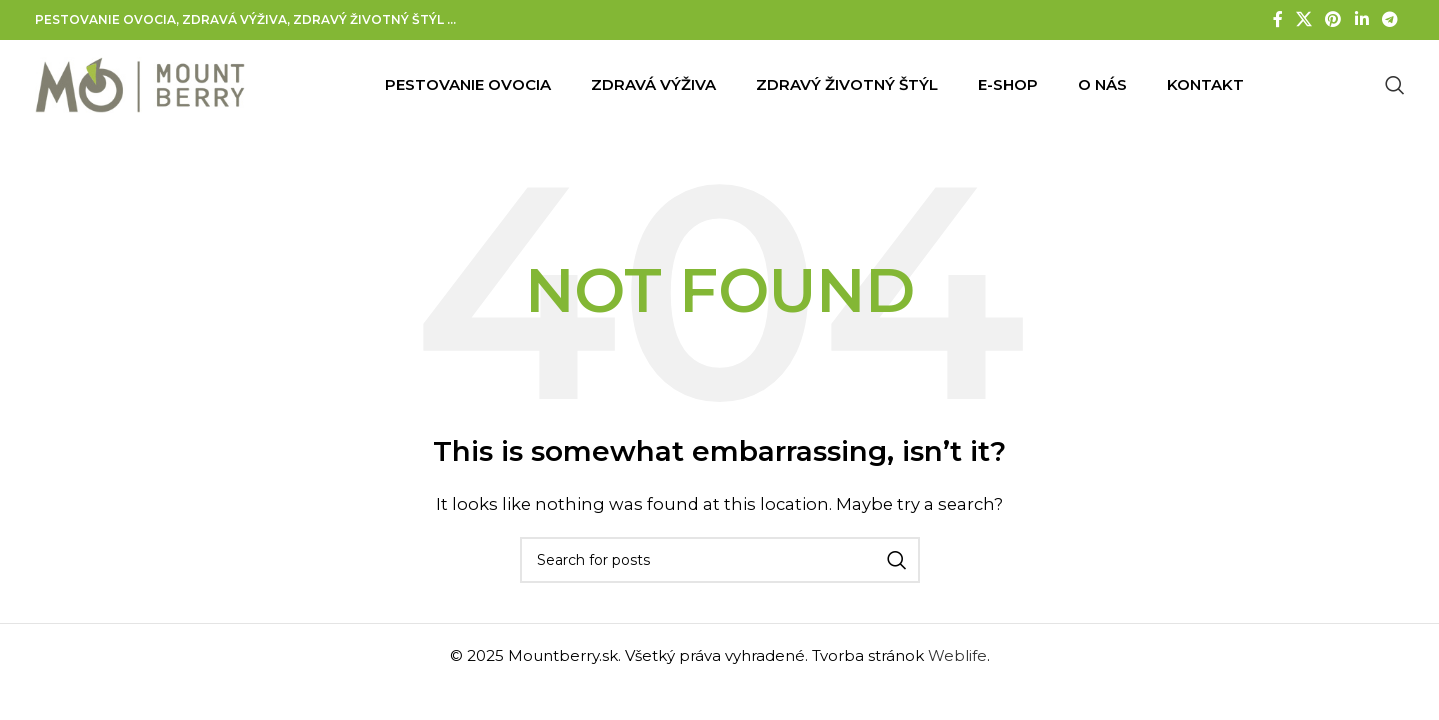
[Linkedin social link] (1361, 19)
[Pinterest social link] (1333, 19)
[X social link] (1303, 19)
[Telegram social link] (1389, 19)
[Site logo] (140, 83)
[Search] (1395, 85)
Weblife (957, 655)
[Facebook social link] (1277, 19)
